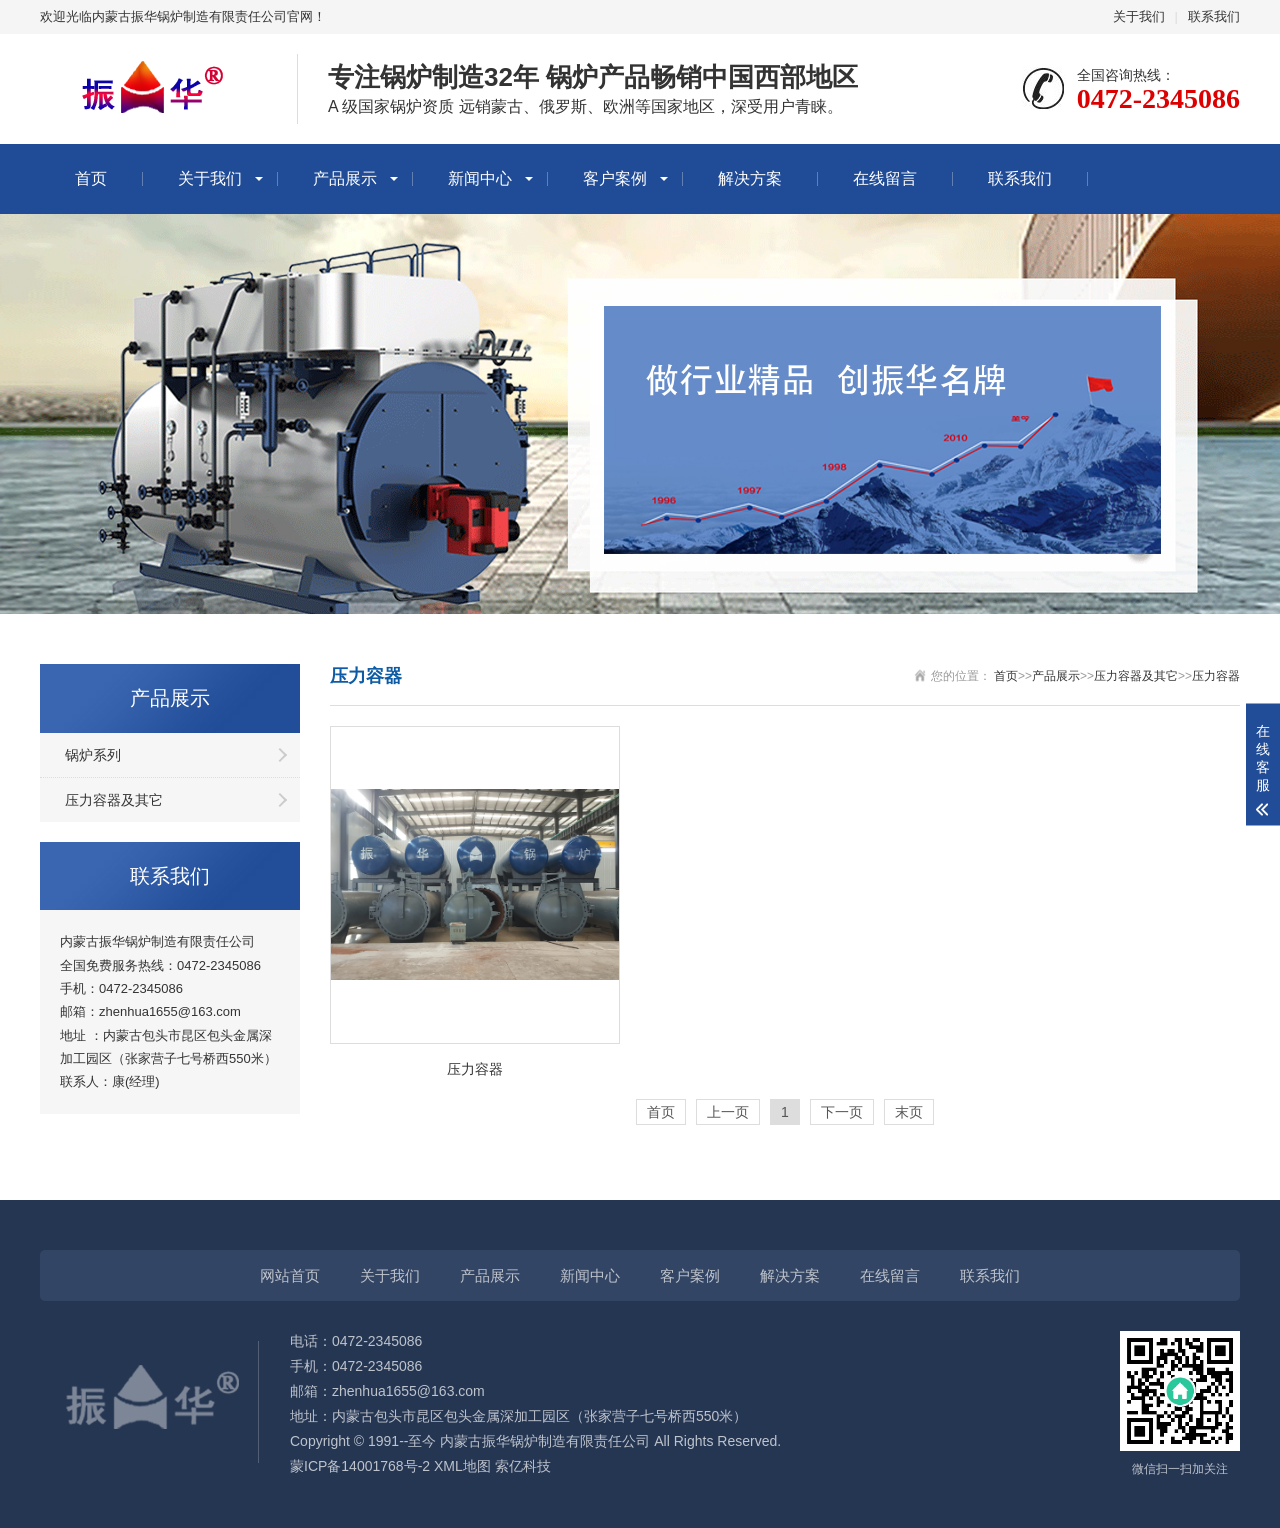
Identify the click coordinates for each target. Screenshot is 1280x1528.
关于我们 (1139, 16)
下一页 (842, 1112)
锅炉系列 (93, 755)
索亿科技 (523, 1466)
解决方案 (750, 178)
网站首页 (290, 1275)
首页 (91, 178)
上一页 (728, 1112)
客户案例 (615, 178)
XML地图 (462, 1466)
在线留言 (885, 178)
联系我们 (1214, 16)
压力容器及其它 (114, 800)
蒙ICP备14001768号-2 (360, 1466)
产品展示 (345, 178)
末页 (909, 1112)
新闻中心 (480, 178)
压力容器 (1216, 676)
